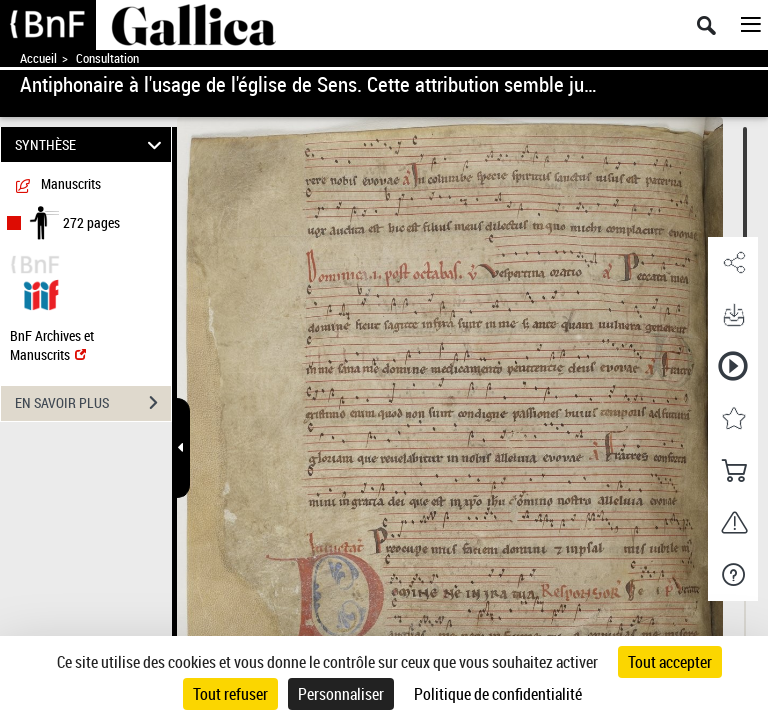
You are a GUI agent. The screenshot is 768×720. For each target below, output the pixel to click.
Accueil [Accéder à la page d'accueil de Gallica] (38, 58)
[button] (733, 263)
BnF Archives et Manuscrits (52, 345)
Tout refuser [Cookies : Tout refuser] (230, 694)
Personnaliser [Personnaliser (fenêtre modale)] (341, 694)
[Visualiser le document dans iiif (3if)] (41, 292)
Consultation (107, 58)
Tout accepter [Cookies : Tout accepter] (670, 662)
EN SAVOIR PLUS (93, 403)
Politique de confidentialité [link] (498, 694)
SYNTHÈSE (91, 144)
